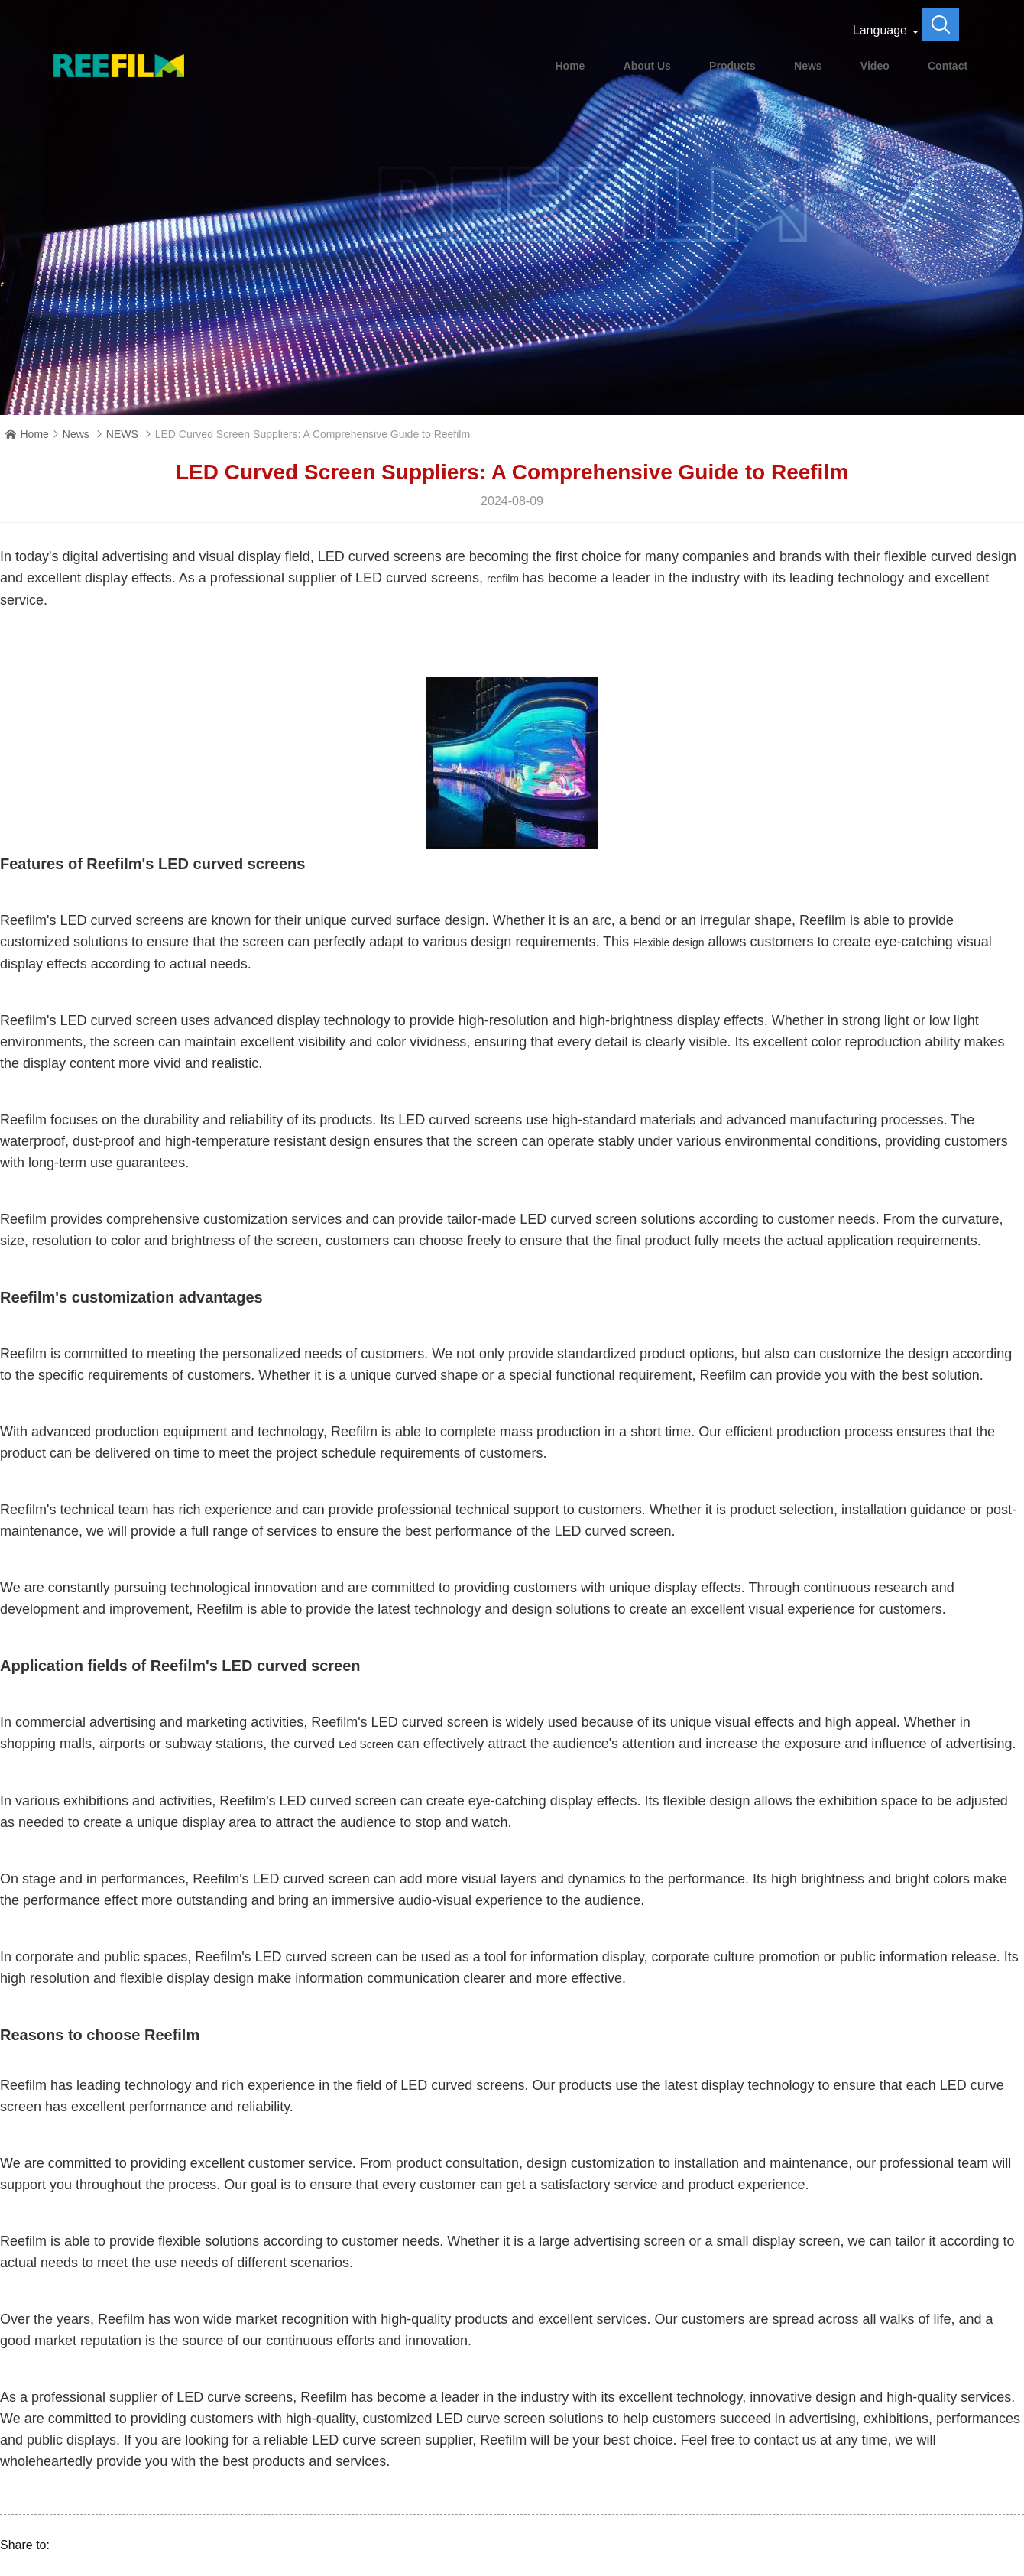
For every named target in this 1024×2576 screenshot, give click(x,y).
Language (880, 30)
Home (570, 66)
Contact (947, 66)
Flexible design (668, 942)
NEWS (122, 434)
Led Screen (366, 1744)
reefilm (504, 579)
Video (875, 66)
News (808, 66)
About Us (647, 66)
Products (732, 66)
